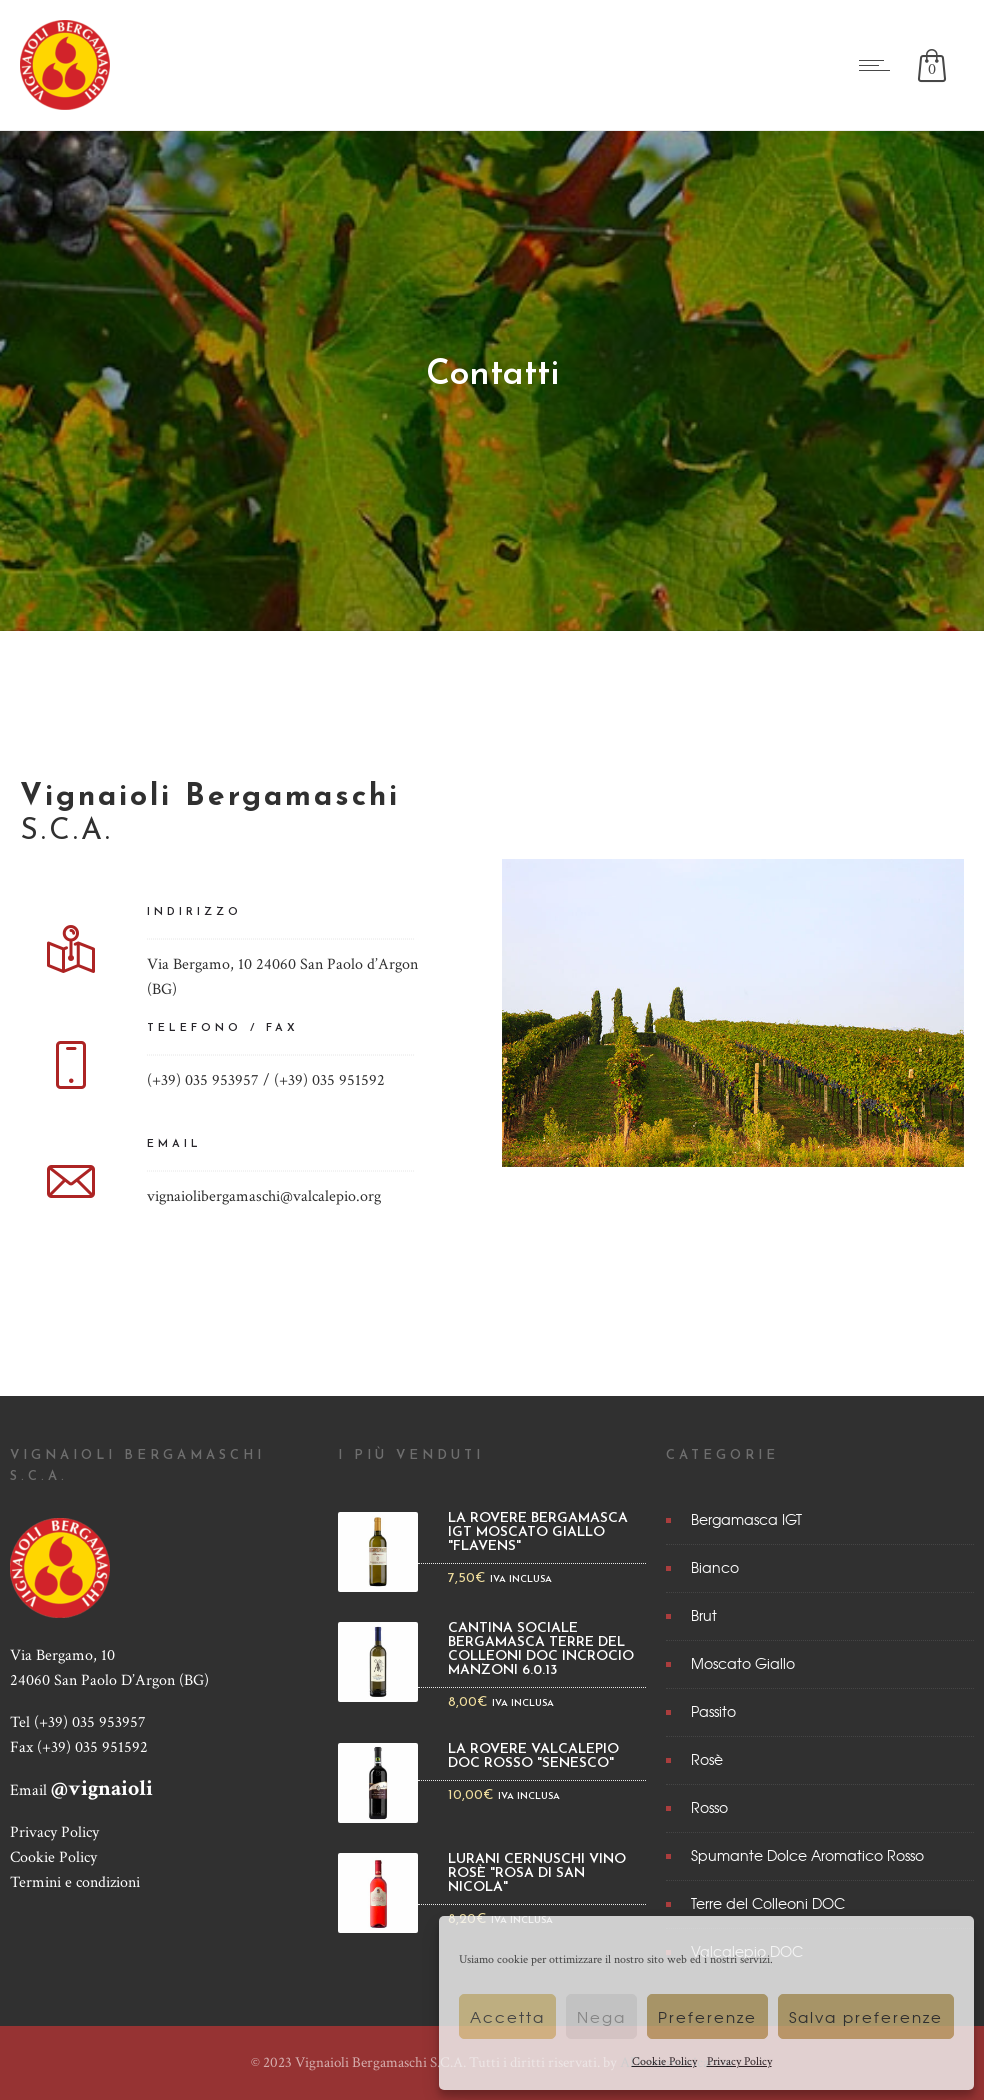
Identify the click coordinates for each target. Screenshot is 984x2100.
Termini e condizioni (75, 1882)
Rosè (707, 1759)
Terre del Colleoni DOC (768, 1903)
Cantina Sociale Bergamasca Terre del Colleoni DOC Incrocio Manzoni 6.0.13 (541, 1650)
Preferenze (707, 2017)
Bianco (715, 1567)
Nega (601, 2017)
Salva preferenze (866, 2017)
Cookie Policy (664, 2061)
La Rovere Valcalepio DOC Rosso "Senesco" (533, 1757)
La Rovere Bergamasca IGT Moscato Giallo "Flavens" (538, 1533)
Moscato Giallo (743, 1663)
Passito (713, 1711)
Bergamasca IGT (746, 1519)
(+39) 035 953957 (90, 1722)
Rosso (709, 1807)
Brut (704, 1615)
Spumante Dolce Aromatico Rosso (807, 1855)
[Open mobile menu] (879, 65)
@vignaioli (102, 1788)
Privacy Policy (739, 2061)
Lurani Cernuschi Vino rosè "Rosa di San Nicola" (537, 1874)
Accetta (507, 2017)
